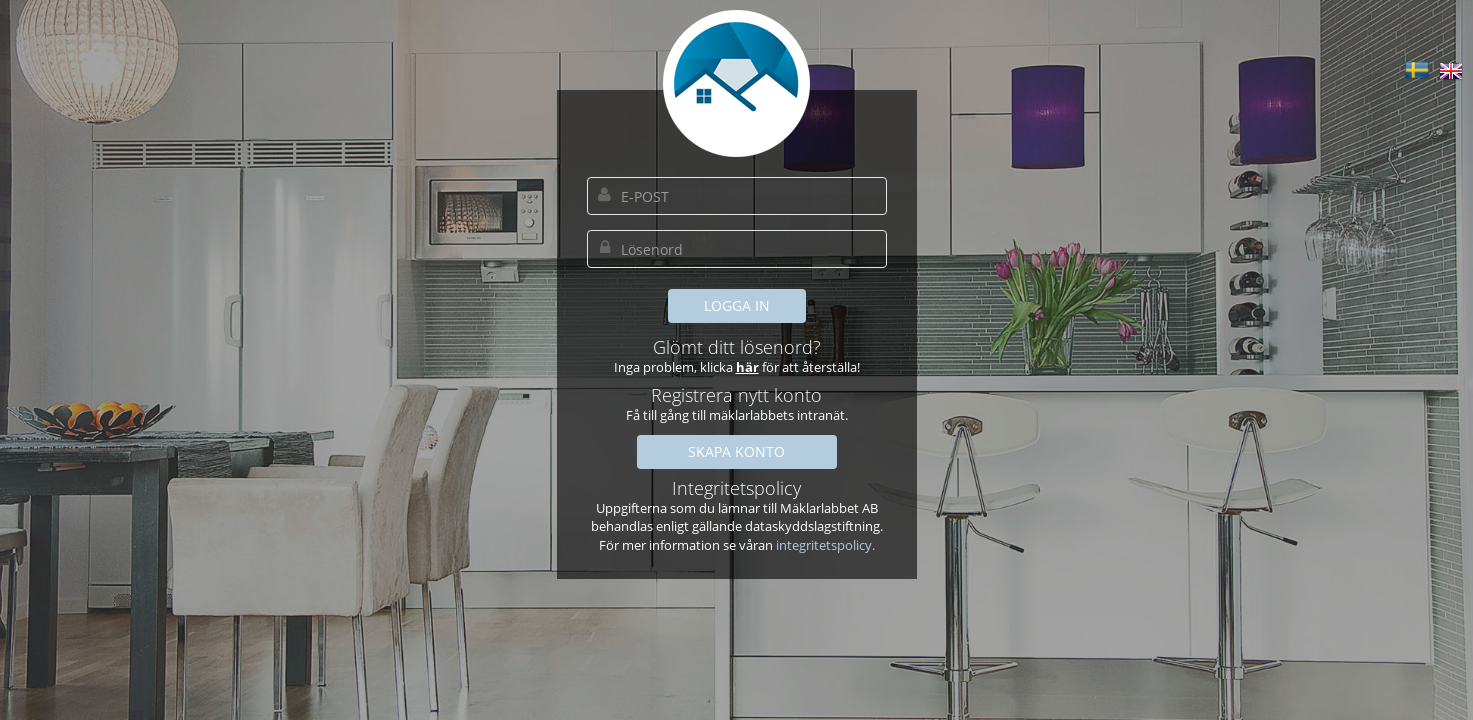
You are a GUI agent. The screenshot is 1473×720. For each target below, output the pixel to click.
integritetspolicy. (825, 545)
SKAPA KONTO (736, 451)
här (747, 367)
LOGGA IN (737, 305)
